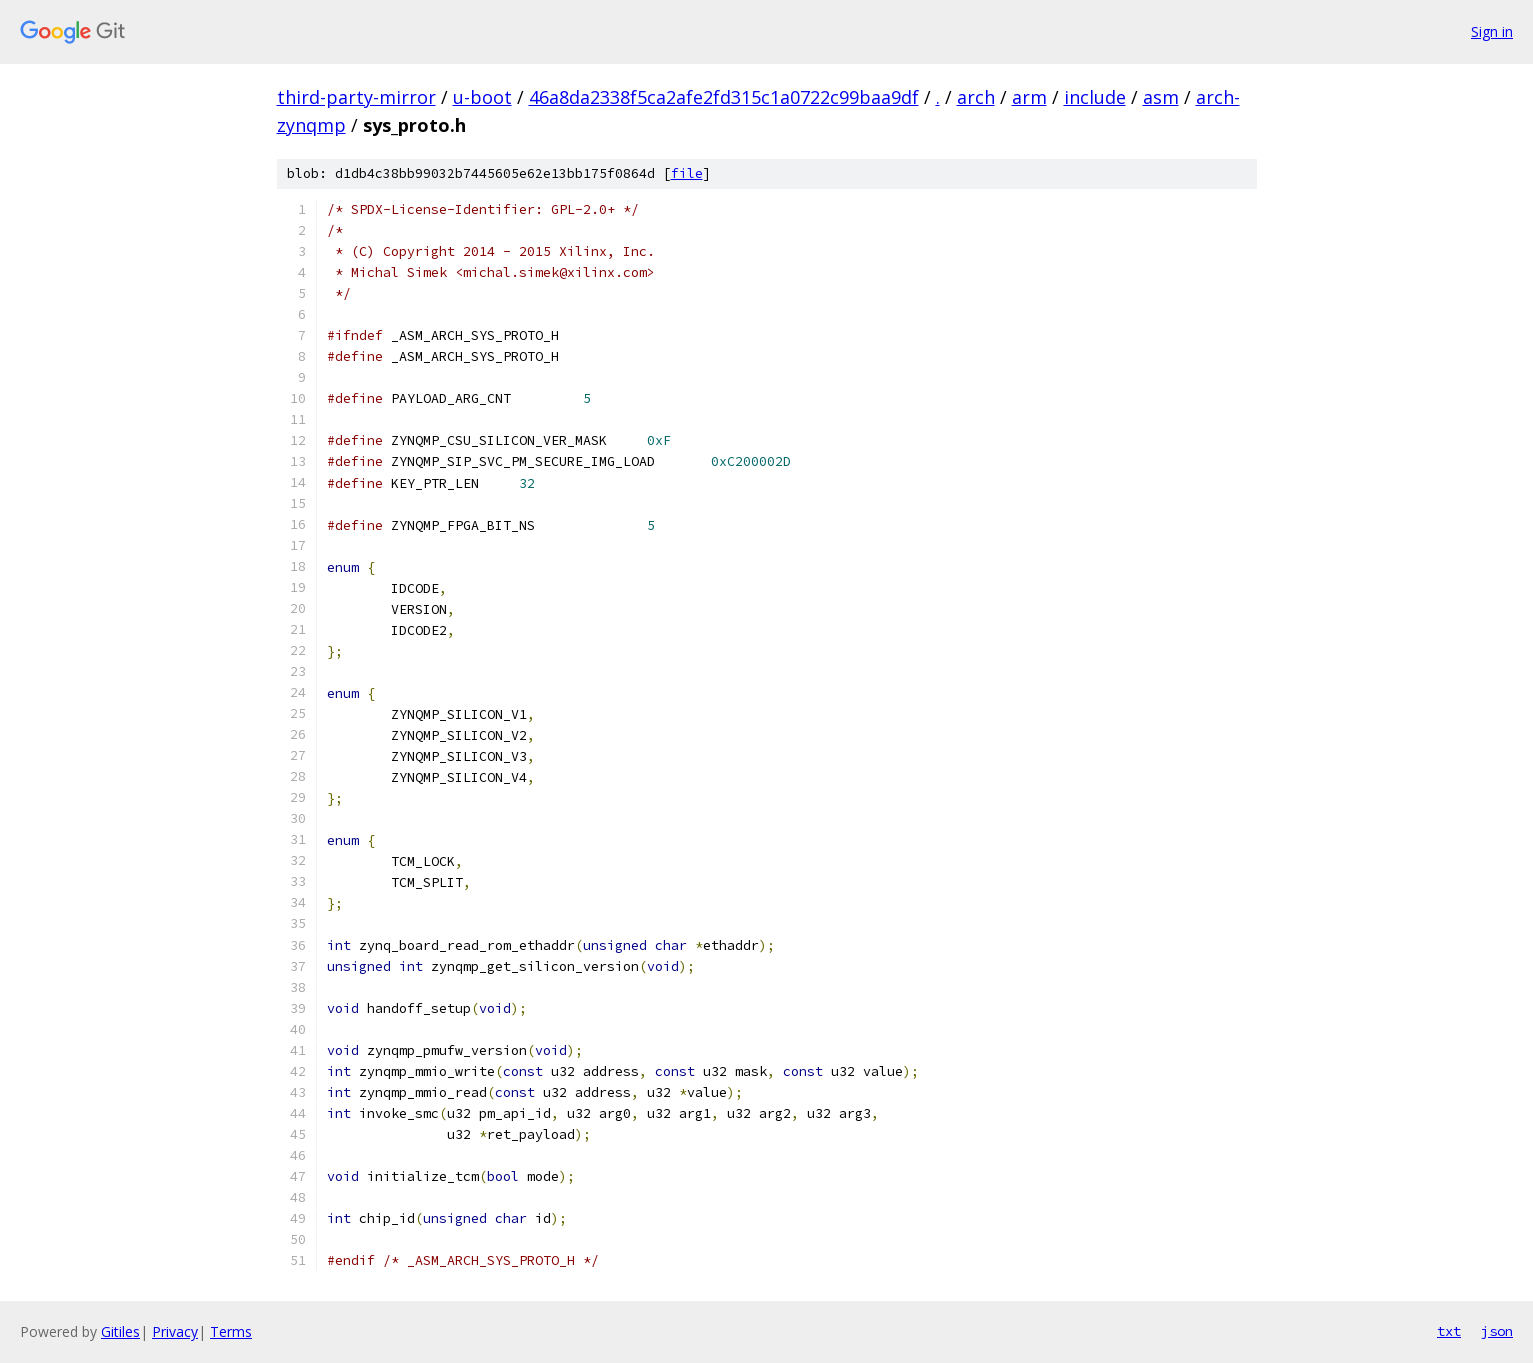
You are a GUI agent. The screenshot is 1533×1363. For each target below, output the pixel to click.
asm (1161, 97)
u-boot (482, 97)
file (687, 173)
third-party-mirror (356, 97)
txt (1449, 1331)
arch (976, 97)
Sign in (1492, 31)
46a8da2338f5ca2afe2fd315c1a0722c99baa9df (724, 97)
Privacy (175, 1331)
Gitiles (120, 1331)
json (1497, 1331)
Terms (231, 1331)
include (1095, 97)
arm (1029, 97)
